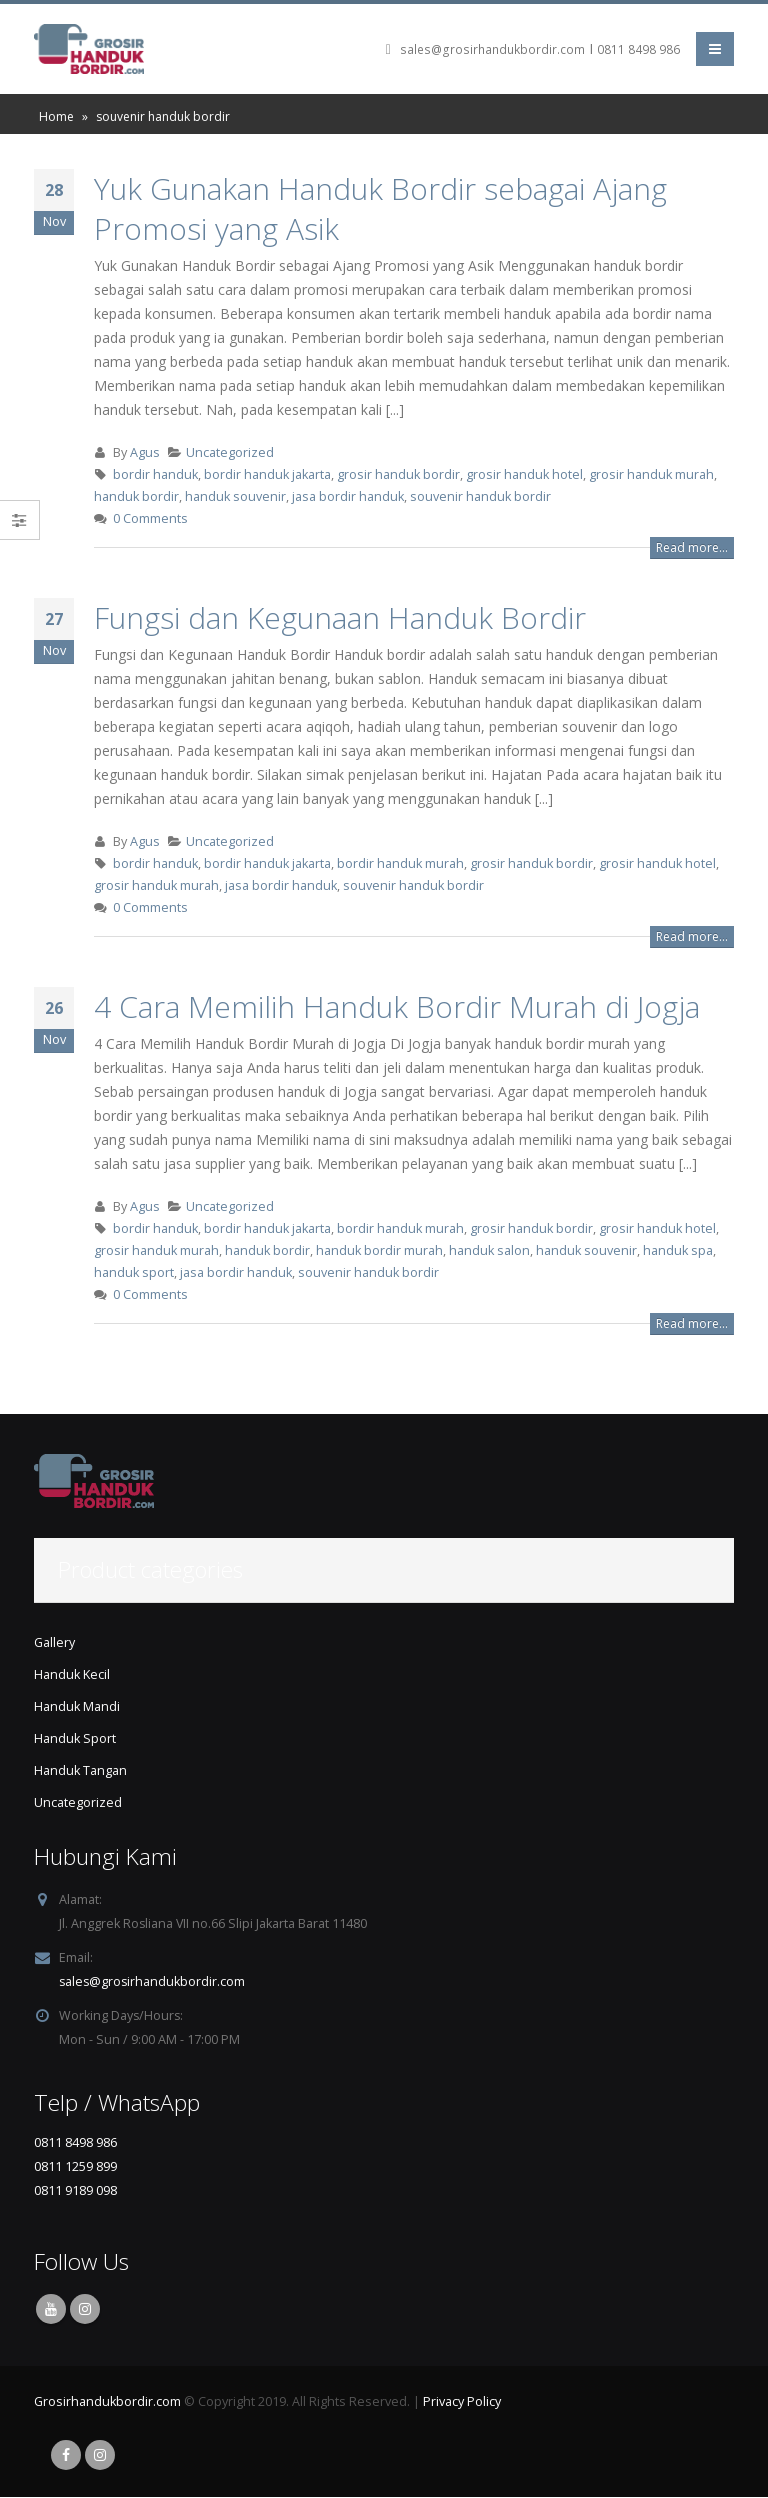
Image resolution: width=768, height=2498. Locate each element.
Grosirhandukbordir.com (107, 2402)
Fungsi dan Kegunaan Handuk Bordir (340, 617)
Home (56, 116)
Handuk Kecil (72, 1674)
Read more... (692, 547)
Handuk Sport (75, 1738)
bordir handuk (155, 474)
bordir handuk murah (400, 863)
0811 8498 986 (638, 49)
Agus (145, 452)
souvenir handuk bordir (480, 496)
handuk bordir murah (379, 1250)
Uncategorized (230, 452)
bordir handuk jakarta (267, 474)
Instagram (85, 2310)
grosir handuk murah (651, 474)
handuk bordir (136, 496)
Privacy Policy (462, 2402)
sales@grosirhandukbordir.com (492, 49)
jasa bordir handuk (348, 496)
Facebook (66, 2456)
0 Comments (150, 518)
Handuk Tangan (80, 1770)
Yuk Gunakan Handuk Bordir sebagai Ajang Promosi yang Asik (380, 208)
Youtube (51, 2310)
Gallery (54, 1642)
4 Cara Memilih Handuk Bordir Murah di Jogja (397, 1006)
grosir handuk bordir (398, 474)
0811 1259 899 (75, 2166)
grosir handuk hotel (524, 474)
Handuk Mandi (77, 1706)
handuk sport (134, 1272)
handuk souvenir (235, 496)
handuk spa (678, 1250)
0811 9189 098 (75, 2190)
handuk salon (489, 1250)
